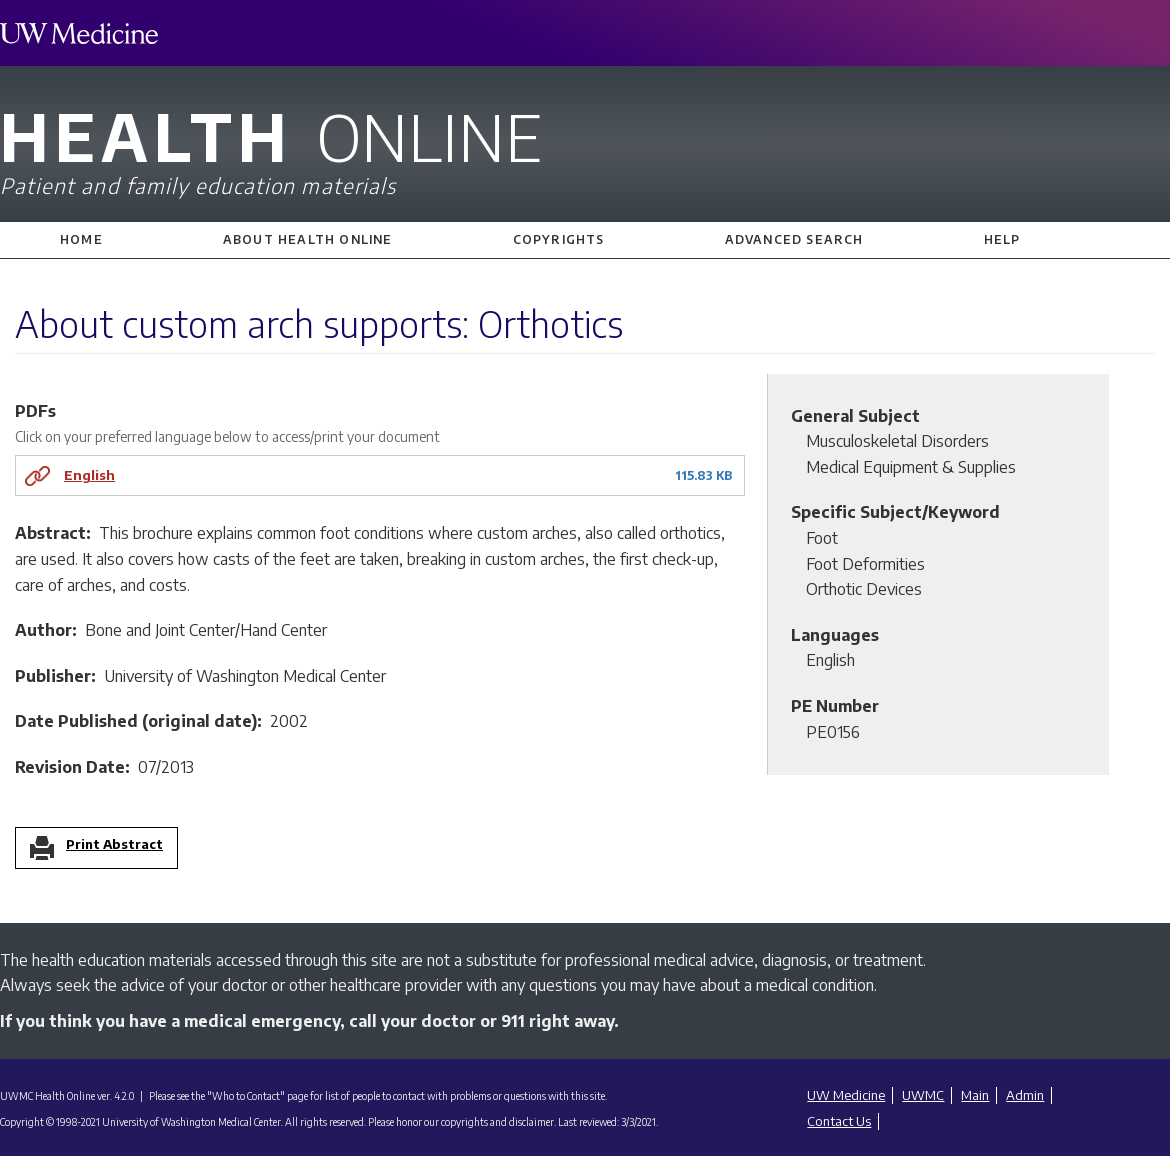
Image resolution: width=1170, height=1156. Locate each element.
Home (81, 239)
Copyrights (559, 239)
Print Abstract (114, 845)
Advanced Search (794, 239)
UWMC (923, 1095)
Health (585, 147)
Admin (1025, 1095)
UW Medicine (846, 1095)
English (89, 474)
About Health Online (308, 239)
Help (1002, 239)
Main (975, 1095)
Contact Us (839, 1121)
